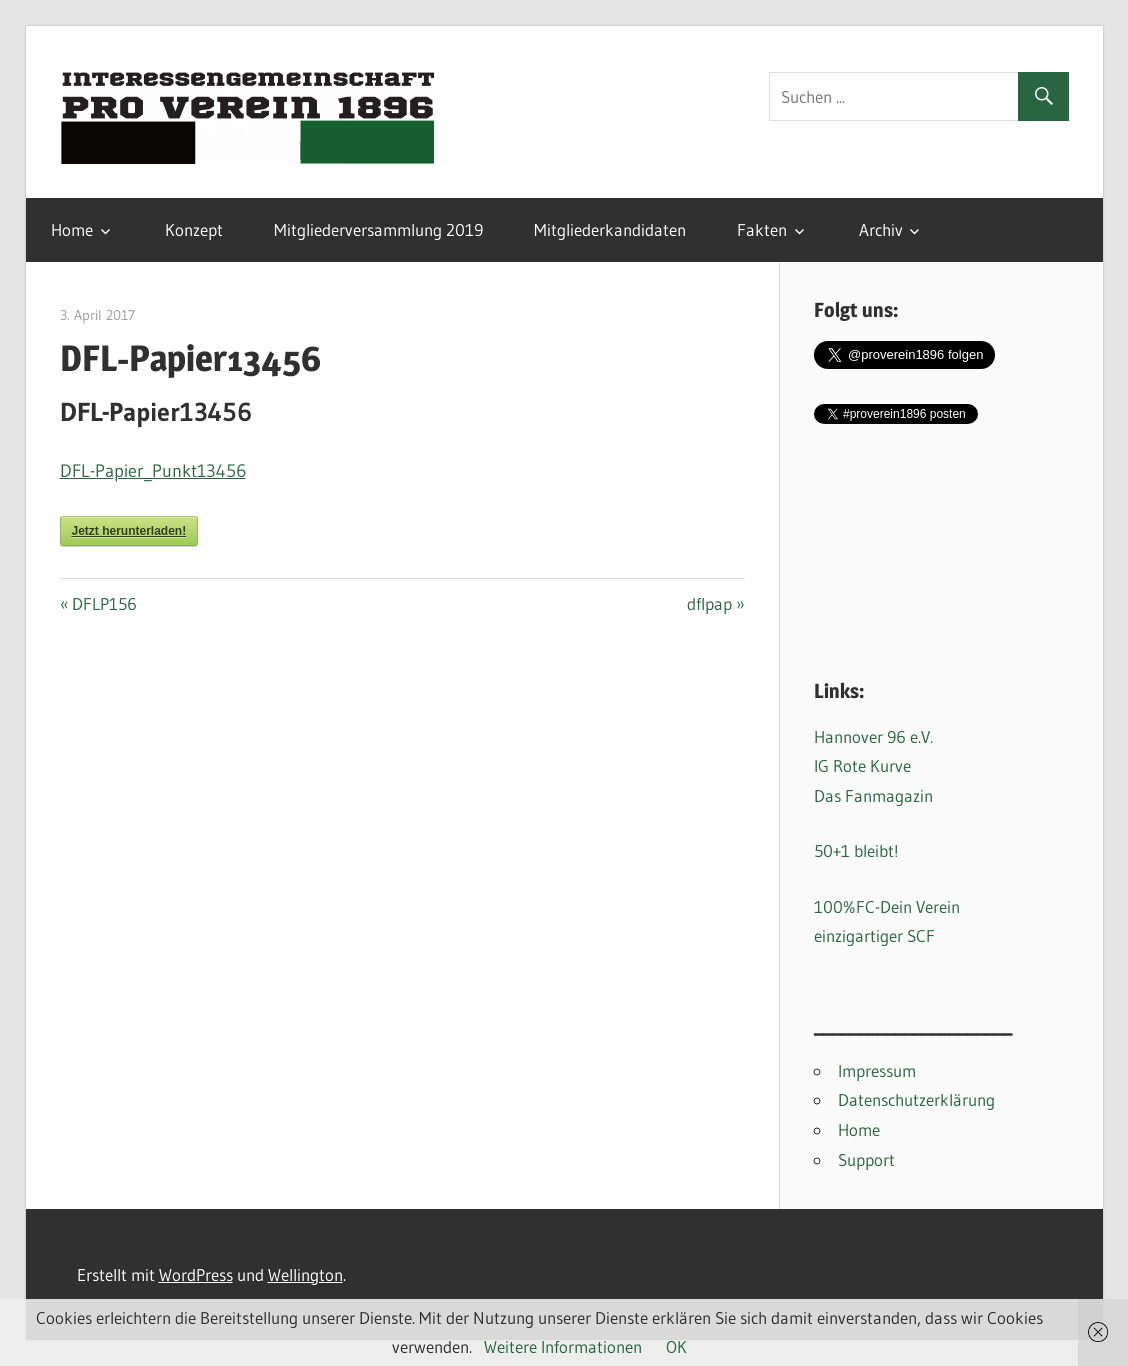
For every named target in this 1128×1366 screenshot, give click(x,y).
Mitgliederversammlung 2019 (378, 229)
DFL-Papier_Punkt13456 (153, 471)
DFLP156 (104, 603)
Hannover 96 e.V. (873, 736)
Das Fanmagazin (873, 795)
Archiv (881, 229)
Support (866, 1159)
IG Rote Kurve (862, 765)
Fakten (762, 229)
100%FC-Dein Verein (887, 906)
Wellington (305, 1274)
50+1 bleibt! (856, 850)
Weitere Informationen (563, 1346)
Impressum (877, 1070)
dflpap (716, 603)
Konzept (194, 229)
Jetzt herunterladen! (129, 531)
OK (676, 1346)
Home (72, 229)
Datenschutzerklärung (916, 1099)
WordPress (196, 1274)
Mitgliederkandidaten (610, 229)
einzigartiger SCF (874, 935)
